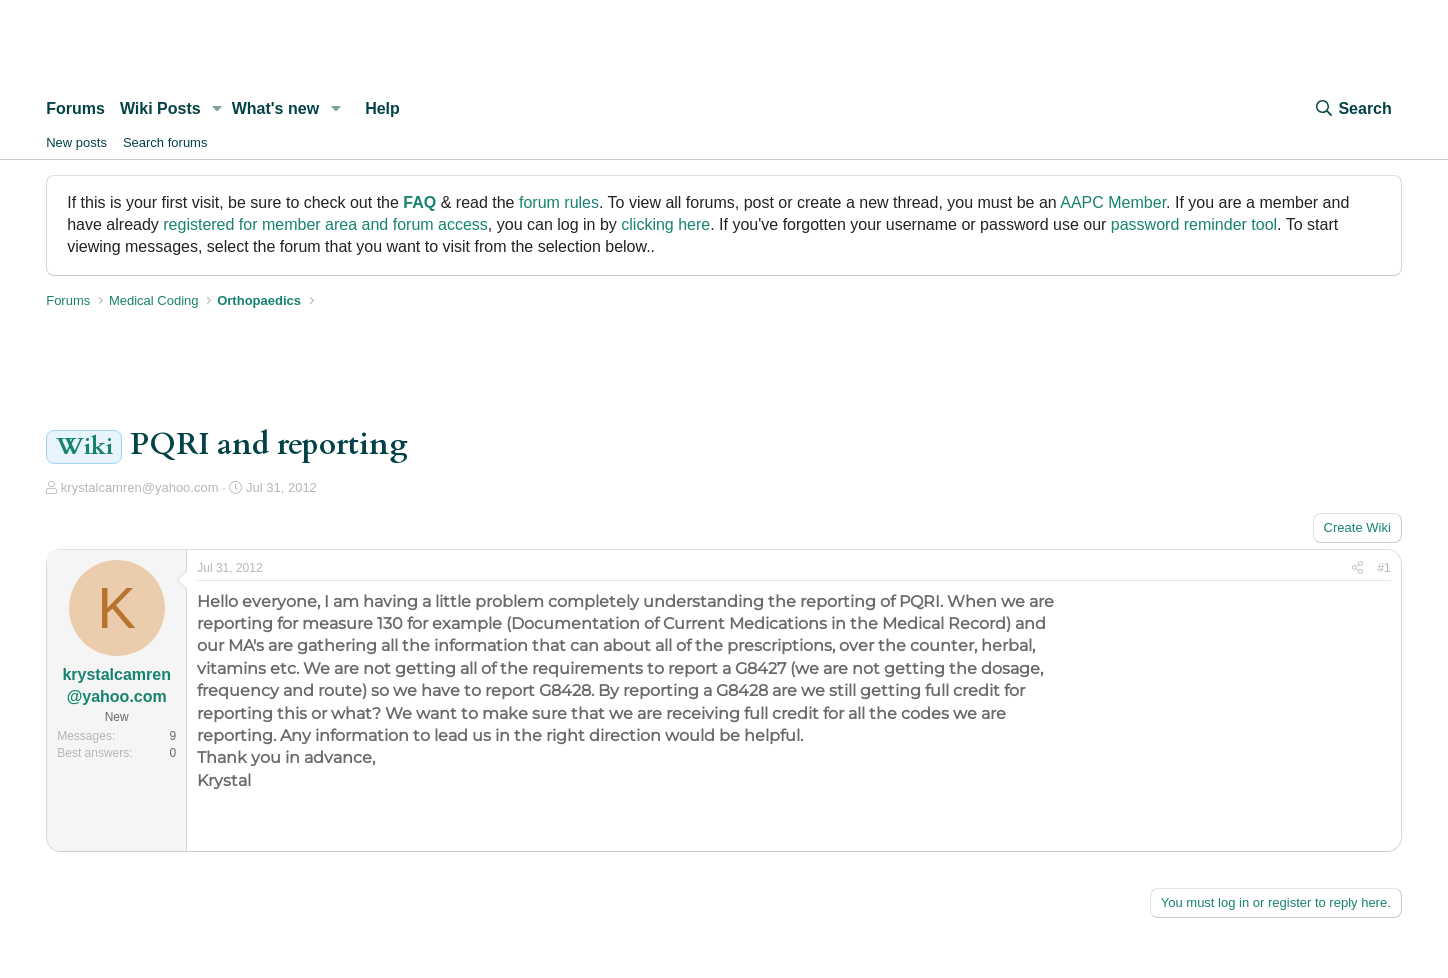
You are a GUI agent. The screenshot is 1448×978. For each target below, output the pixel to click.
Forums (75, 108)
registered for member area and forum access (325, 224)
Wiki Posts (160, 108)
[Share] (1357, 568)
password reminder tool (1194, 224)
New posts (76, 142)
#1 (1383, 568)
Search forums (165, 142)
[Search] (1352, 109)
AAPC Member (1113, 202)
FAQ (419, 202)
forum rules (559, 202)
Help (382, 108)
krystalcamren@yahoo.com (140, 487)
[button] (217, 109)
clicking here (665, 224)
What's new (275, 108)
